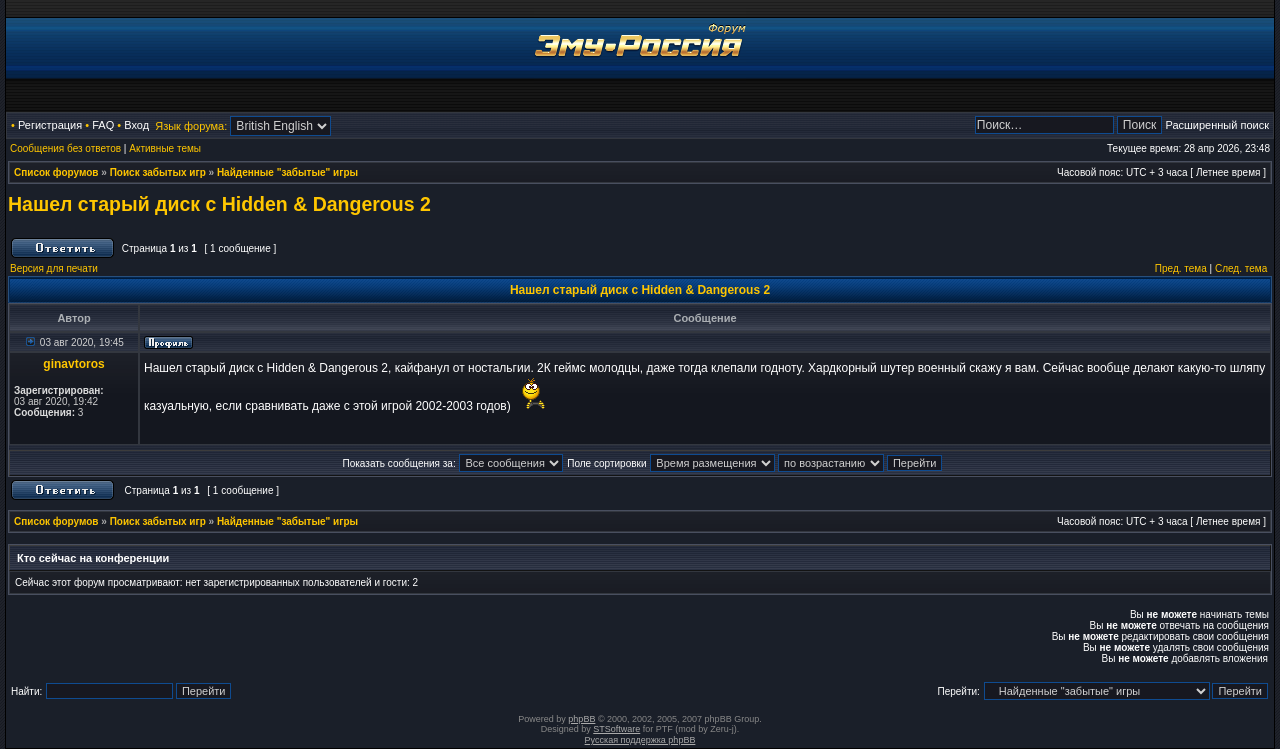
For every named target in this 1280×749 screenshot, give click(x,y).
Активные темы (165, 148)
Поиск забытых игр (158, 172)
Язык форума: (191, 126)
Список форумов (56, 172)
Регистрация (50, 125)
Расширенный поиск (1217, 125)
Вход (136, 125)
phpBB (581, 719)
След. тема (1241, 268)
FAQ (103, 125)
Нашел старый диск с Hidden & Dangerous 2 (219, 204)
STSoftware (616, 729)
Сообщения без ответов (65, 148)
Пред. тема (1181, 268)
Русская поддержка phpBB (640, 740)
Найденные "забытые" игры (287, 172)
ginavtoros (73, 364)
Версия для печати (54, 268)
